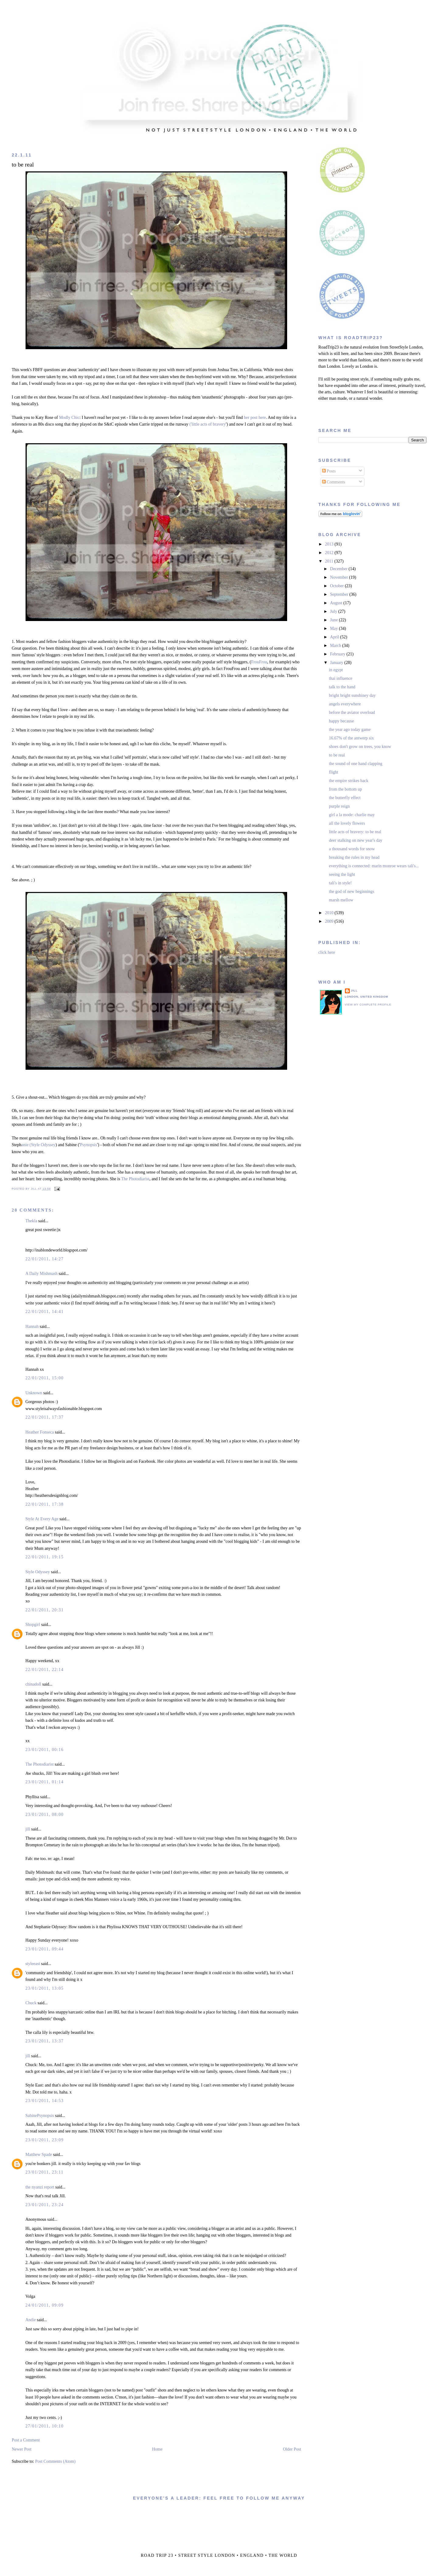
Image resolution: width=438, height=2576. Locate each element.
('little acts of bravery (207, 424)
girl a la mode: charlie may (352, 814)
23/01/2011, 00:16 (44, 1749)
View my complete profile (368, 1004)
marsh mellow (341, 900)
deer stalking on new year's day (356, 840)
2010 (330, 913)
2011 (329, 561)
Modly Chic (69, 417)
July (334, 611)
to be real (23, 164)
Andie (30, 2320)
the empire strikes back (348, 780)
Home (157, 2449)
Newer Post (21, 2449)
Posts (329, 471)
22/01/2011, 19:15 (44, 1557)
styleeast (32, 1963)
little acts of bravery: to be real (355, 832)
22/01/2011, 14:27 (44, 1259)
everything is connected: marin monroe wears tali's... (374, 866)
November (339, 577)
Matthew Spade (38, 2154)
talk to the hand (342, 687)
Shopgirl (32, 1624)
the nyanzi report (39, 2187)
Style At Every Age (41, 1519)
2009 (330, 921)
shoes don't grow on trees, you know (360, 746)
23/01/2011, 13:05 (44, 1988)
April (335, 637)
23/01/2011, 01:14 (44, 1782)
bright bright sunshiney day (352, 695)
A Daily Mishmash (41, 1273)
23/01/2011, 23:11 (44, 2172)
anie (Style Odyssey (38, 1144)
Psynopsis (88, 1144)
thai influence (341, 678)
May (334, 628)
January (337, 662)
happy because (341, 721)
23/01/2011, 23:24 (44, 2204)
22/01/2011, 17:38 (44, 1504)
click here (326, 952)
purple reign (339, 806)
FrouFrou (259, 662)
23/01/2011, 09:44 (44, 1949)
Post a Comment (26, 2440)
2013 (330, 544)
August (336, 603)
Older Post (292, 2449)
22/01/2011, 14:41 (44, 1311)
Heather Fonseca (39, 1432)
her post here (255, 417)
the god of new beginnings (351, 891)
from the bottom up (345, 789)
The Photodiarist (135, 1179)
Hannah (32, 1326)
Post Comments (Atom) (55, 2461)
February (338, 654)
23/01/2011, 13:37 (44, 2041)
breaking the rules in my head (354, 857)
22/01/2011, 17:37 (44, 1417)
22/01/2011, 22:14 (44, 1669)
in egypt (336, 670)
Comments (333, 482)
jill (27, 1829)
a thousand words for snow (352, 849)
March (336, 645)
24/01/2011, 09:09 (44, 2305)
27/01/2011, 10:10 (44, 2426)
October (337, 586)
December (339, 569)
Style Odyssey (37, 1572)
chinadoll (33, 1684)
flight (333, 772)
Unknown (33, 1393)
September (339, 594)
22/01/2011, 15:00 (44, 1378)
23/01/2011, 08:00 (44, 1814)
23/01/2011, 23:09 (44, 2140)
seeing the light (342, 874)
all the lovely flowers (347, 823)
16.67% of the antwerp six (351, 738)
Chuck (30, 2003)
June (334, 620)
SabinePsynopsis (39, 2115)
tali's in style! (340, 883)
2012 (330, 552)
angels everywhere (345, 704)
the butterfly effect (345, 797)
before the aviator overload (352, 712)
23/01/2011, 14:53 (44, 2100)
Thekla (31, 1221)
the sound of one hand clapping (355, 763)
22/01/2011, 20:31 (44, 1610)
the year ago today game (350, 729)
